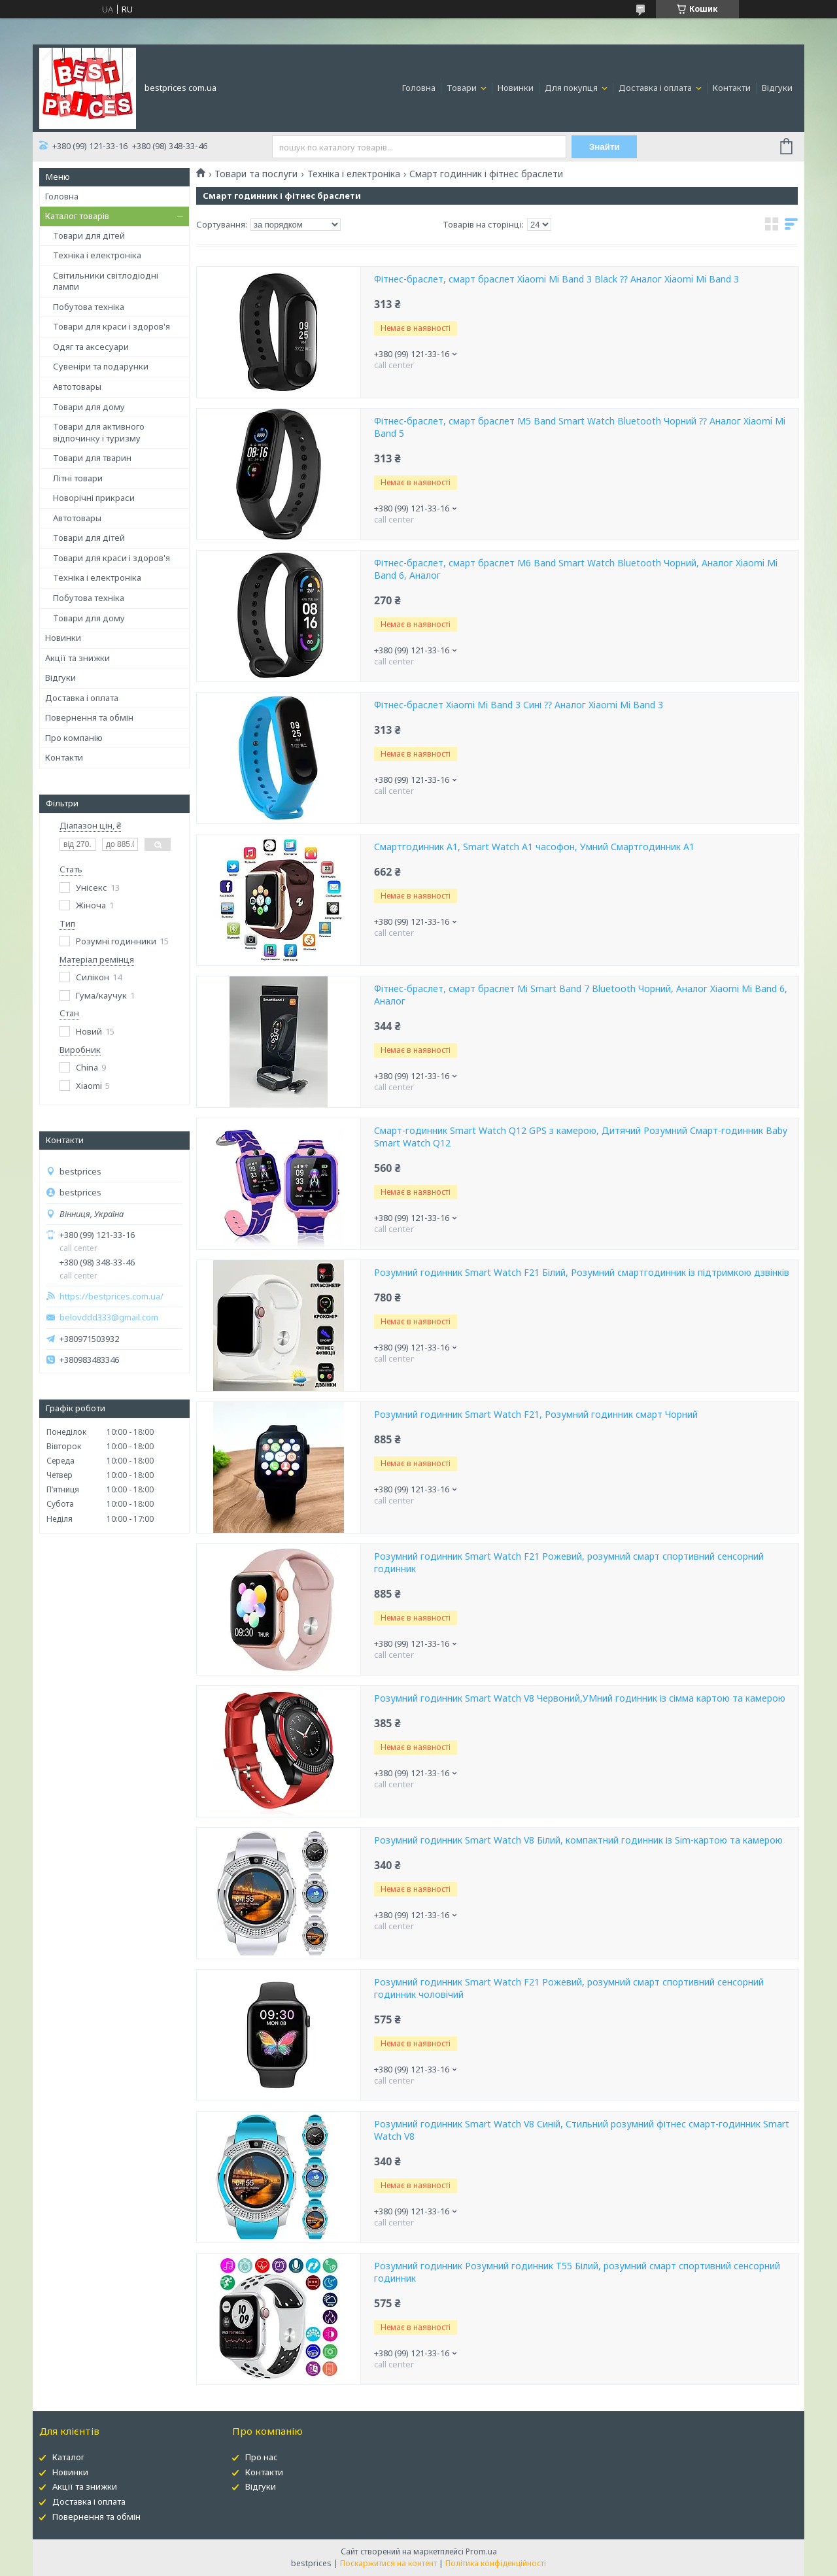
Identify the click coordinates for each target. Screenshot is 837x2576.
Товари (463, 88)
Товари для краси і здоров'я (111, 326)
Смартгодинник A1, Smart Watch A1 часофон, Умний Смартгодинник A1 (534, 847)
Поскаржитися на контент (388, 2563)
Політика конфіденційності (495, 2563)
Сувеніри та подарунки (100, 366)
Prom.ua (481, 2551)
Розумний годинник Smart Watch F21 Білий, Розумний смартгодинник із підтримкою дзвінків (581, 1273)
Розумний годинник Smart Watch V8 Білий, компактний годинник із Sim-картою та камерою (578, 1840)
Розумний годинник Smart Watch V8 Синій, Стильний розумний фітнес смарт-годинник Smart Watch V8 (581, 2130)
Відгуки (777, 88)
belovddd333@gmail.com (109, 1317)
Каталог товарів (77, 216)
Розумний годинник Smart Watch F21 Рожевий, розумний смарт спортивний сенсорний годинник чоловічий (569, 1988)
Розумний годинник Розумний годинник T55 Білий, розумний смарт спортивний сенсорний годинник (577, 2272)
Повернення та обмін (89, 717)
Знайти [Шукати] (604, 147)
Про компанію (74, 738)
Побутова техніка (88, 307)
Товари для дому (89, 407)
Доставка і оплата (656, 88)
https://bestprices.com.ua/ (111, 1296)
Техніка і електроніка (97, 255)
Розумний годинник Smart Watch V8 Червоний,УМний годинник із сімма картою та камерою (579, 1698)
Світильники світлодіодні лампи (105, 281)
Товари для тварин (92, 458)
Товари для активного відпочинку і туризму (99, 432)
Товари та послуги (256, 174)
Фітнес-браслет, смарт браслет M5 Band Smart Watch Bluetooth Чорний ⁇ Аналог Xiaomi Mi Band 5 (579, 427)
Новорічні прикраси (94, 498)
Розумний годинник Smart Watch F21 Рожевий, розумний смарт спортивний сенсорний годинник (569, 1563)
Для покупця (572, 88)
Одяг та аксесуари (91, 346)
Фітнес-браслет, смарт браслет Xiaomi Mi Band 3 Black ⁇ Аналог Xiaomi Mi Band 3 (556, 279)
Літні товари (78, 478)
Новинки (516, 88)
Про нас (261, 2457)
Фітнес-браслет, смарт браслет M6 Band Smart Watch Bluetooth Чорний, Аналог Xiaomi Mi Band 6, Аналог (575, 569)
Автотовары (77, 386)
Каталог (68, 2457)
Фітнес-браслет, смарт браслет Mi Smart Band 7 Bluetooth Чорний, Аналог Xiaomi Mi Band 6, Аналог (580, 995)
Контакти (732, 88)
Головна (419, 88)
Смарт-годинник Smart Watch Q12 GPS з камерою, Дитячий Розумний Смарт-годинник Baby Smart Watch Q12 (580, 1137)
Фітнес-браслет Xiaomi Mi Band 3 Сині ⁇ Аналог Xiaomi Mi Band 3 (518, 705)
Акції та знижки (77, 658)
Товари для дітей (89, 235)
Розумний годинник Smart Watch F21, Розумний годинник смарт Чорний (536, 1414)
